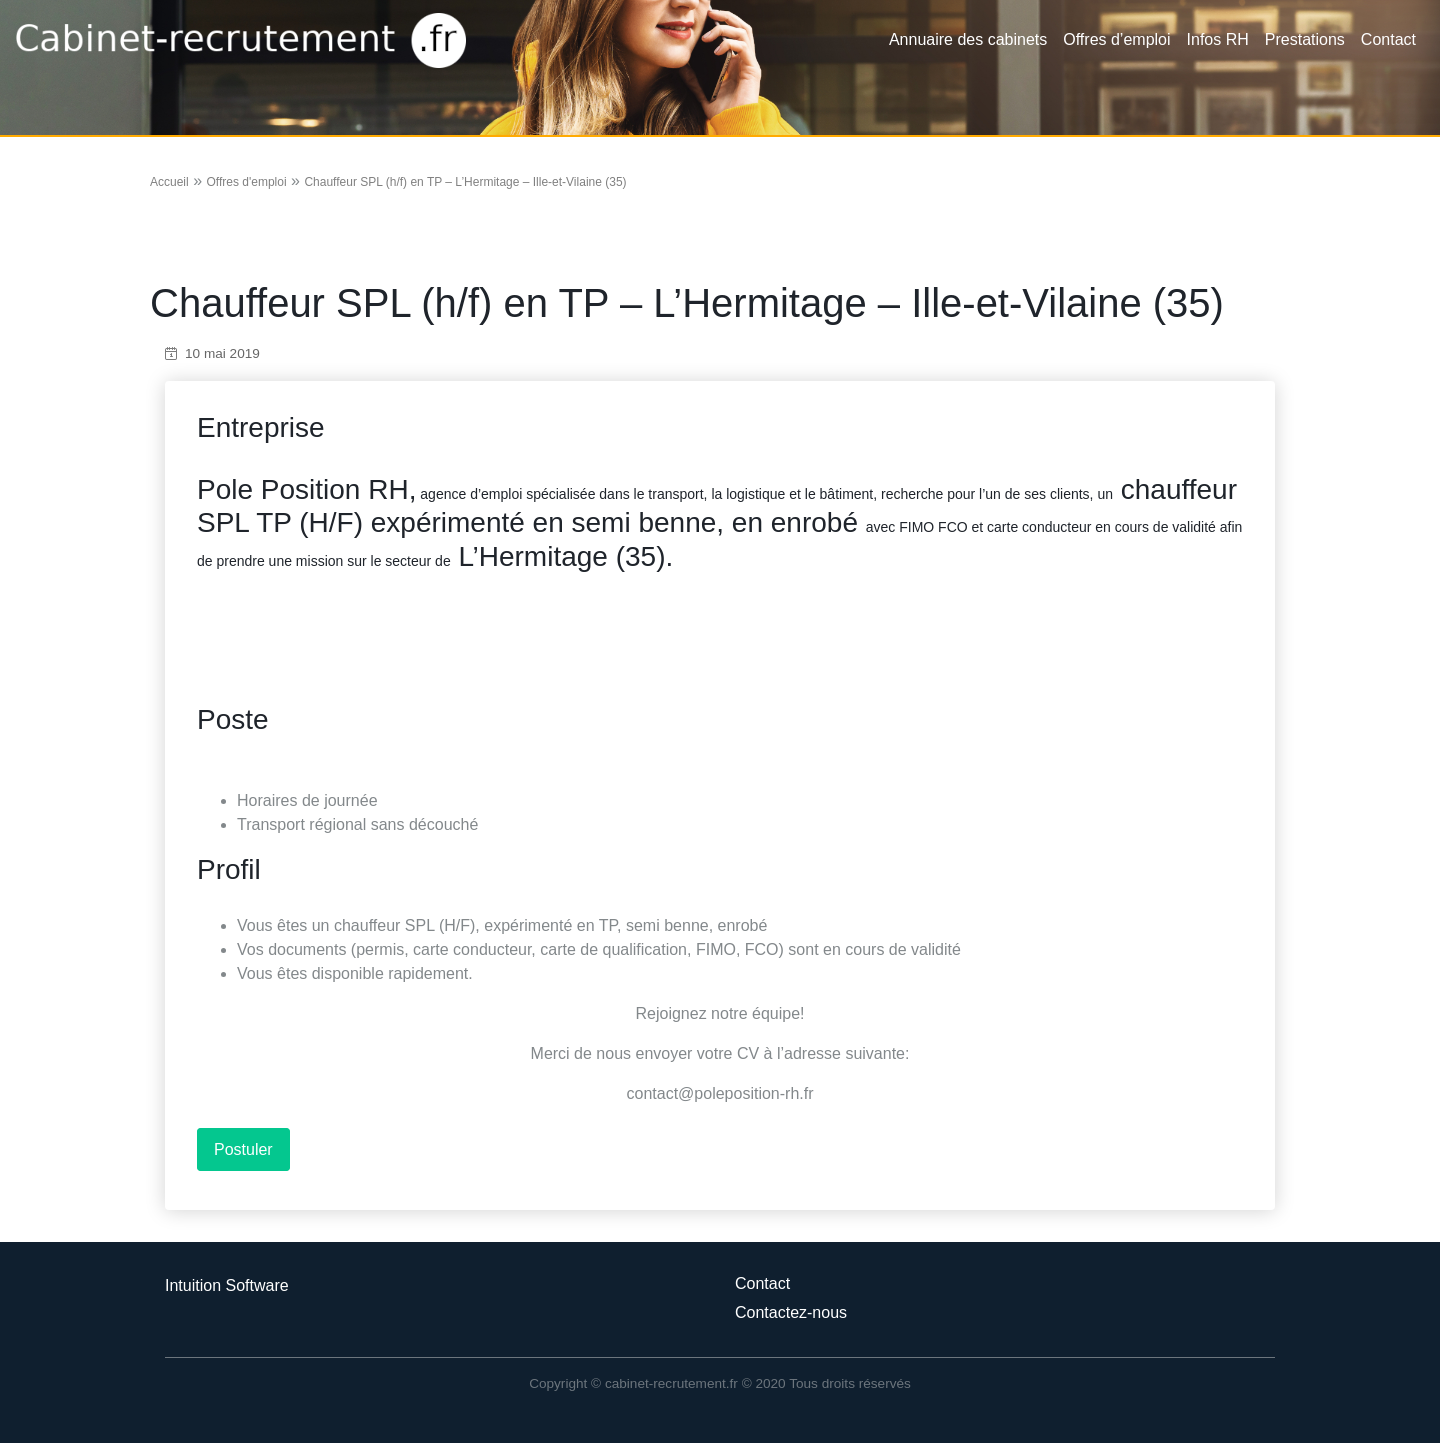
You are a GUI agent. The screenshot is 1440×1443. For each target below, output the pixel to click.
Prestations (1305, 39)
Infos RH (1218, 39)
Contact (1388, 39)
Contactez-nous (791, 1312)
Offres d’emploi (1116, 39)
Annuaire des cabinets (968, 39)
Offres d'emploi (246, 182)
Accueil (169, 182)
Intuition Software (227, 1285)
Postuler (243, 1149)
